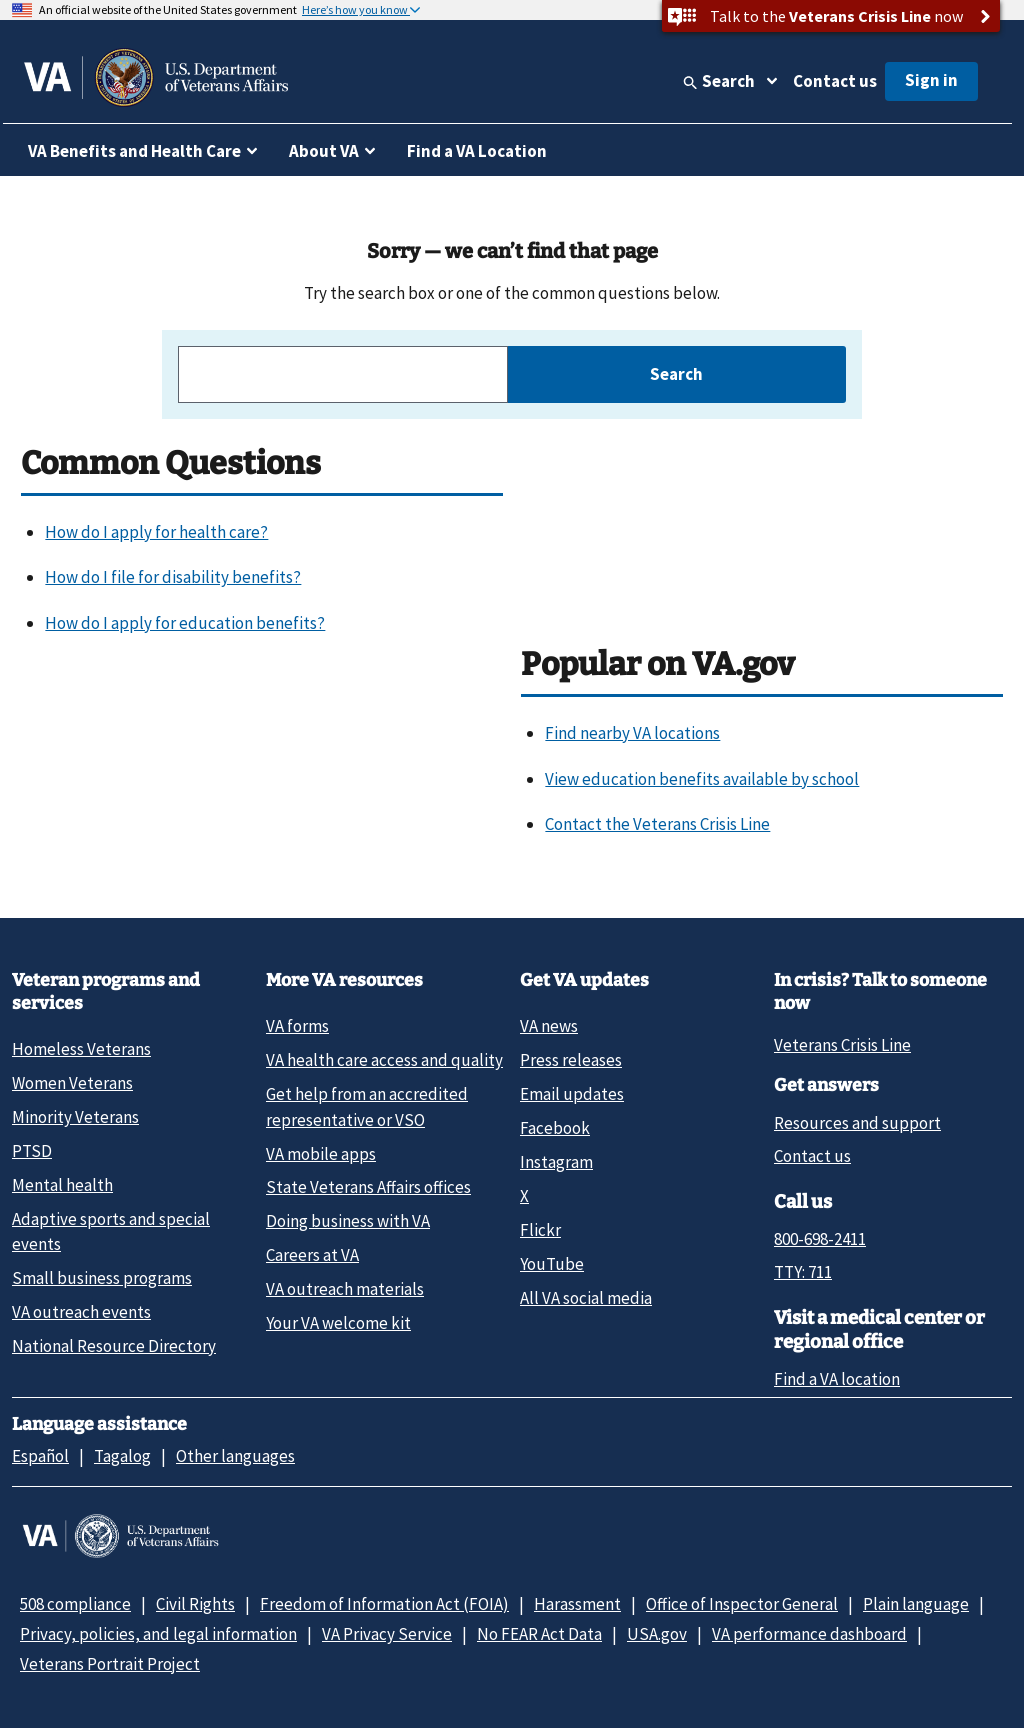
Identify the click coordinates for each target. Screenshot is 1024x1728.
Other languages (235, 1456)
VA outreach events (81, 1312)
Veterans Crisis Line (842, 1045)
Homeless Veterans (81, 1049)
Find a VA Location (477, 151)
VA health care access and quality (384, 1060)
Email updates (572, 1094)
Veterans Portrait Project (110, 1664)
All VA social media (586, 1298)
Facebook (555, 1128)
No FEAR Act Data (539, 1634)
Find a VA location (837, 1379)
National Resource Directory (114, 1346)
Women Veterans (72, 1083)
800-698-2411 (820, 1239)
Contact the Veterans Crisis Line (657, 824)
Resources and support (857, 1123)
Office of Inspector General (742, 1604)
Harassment (577, 1604)
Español (40, 1456)
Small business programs (102, 1278)
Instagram (556, 1162)
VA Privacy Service (387, 1634)
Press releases (571, 1060)
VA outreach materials (345, 1289)
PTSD (32, 1151)
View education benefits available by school (702, 779)
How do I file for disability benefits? (173, 577)
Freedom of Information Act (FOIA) (384, 1604)
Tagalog (122, 1456)
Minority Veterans (75, 1117)
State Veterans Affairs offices (368, 1187)
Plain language (916, 1604)
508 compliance (75, 1604)
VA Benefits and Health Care (134, 151)
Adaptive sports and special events (111, 1231)
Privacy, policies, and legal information (158, 1634)
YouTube (552, 1264)
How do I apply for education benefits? (185, 623)
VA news (549, 1026)
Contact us (835, 81)
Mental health (62, 1185)
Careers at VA (312, 1255)
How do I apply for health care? (156, 532)
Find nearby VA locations (632, 733)
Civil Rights (195, 1604)
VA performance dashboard (809, 1634)
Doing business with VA (348, 1221)
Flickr (540, 1230)
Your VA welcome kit (338, 1323)
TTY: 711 (803, 1272)
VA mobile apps (321, 1154)
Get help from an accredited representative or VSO (367, 1106)
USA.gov (657, 1634)
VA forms (297, 1026)
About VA (324, 151)
